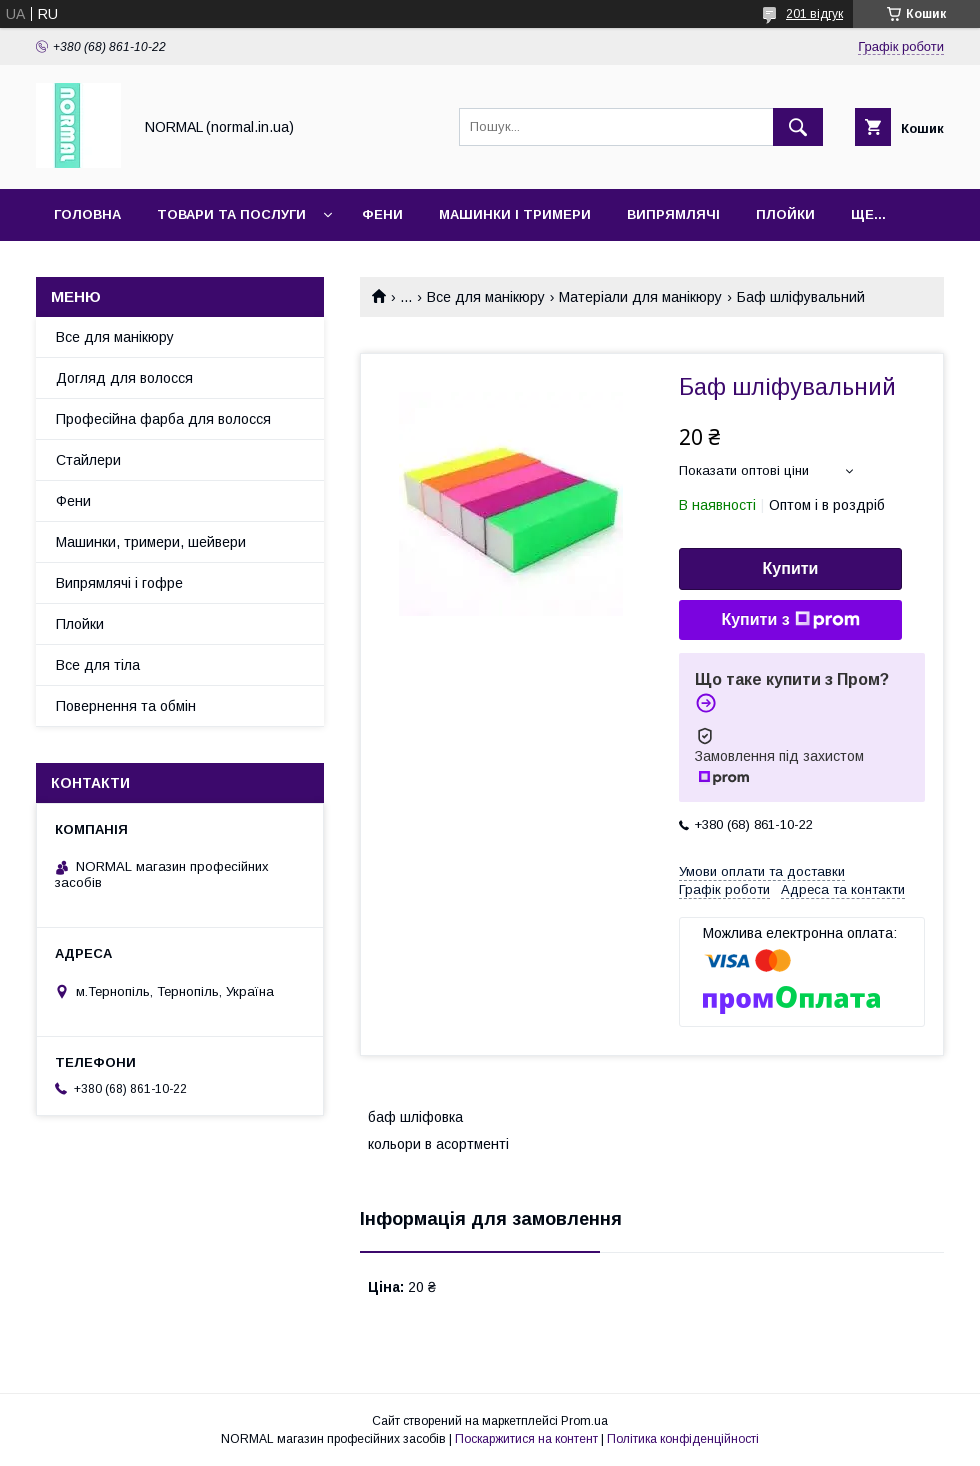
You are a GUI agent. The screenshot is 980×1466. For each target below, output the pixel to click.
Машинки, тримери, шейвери (151, 542)
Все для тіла (98, 665)
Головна (87, 214)
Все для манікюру (486, 297)
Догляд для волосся (124, 378)
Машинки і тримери (515, 214)
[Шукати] (798, 127)
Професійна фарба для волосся (163, 419)
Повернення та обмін (126, 706)
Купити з (790, 620)
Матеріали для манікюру (640, 297)
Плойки (785, 214)
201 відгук (814, 14)
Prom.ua (584, 1421)
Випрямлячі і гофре (119, 583)
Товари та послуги (231, 214)
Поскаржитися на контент (526, 1439)
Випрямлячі (673, 214)
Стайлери (88, 460)
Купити (791, 568)
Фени (382, 214)
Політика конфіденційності (683, 1439)
